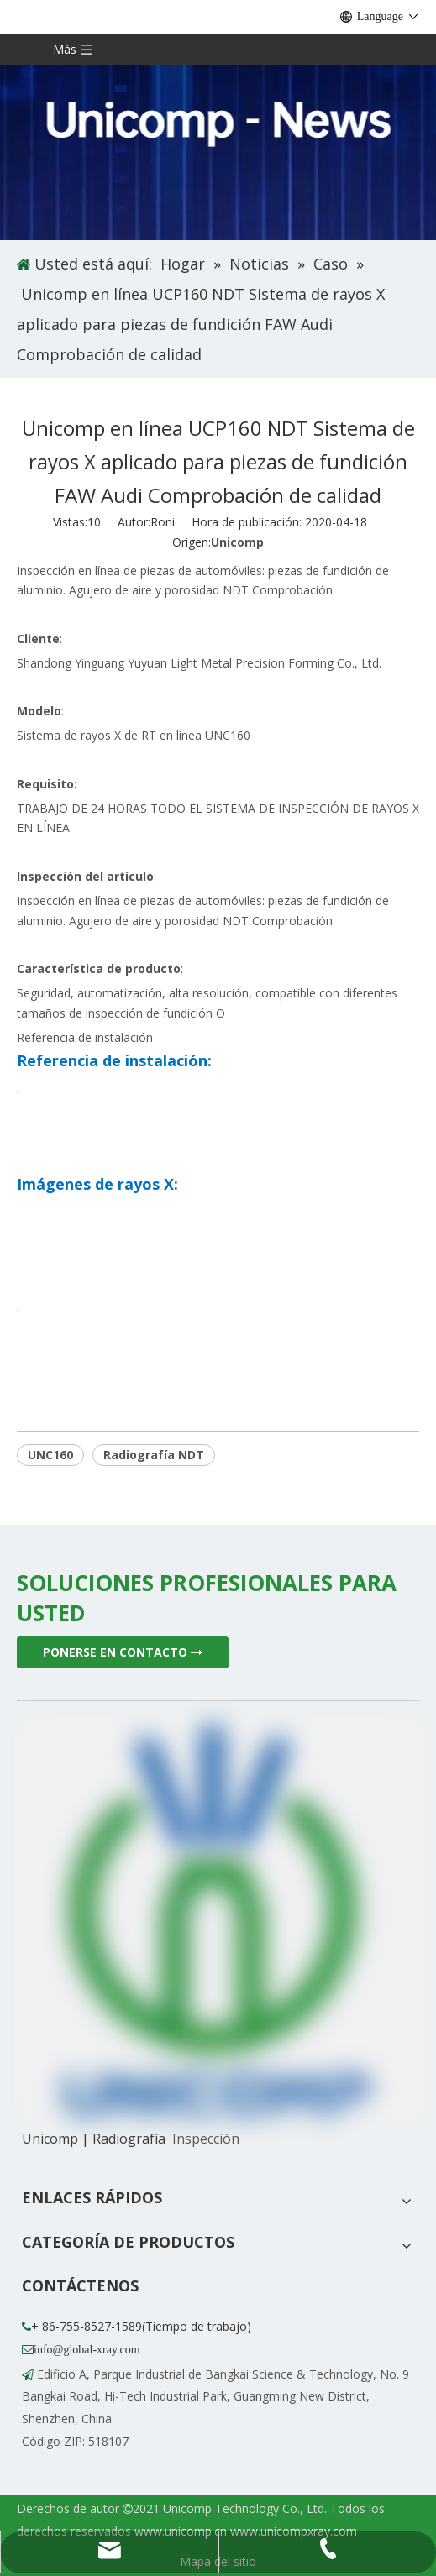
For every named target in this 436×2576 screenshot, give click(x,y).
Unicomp (237, 542)
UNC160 (50, 1455)
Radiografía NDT (153, 1455)
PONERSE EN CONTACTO (122, 1652)
